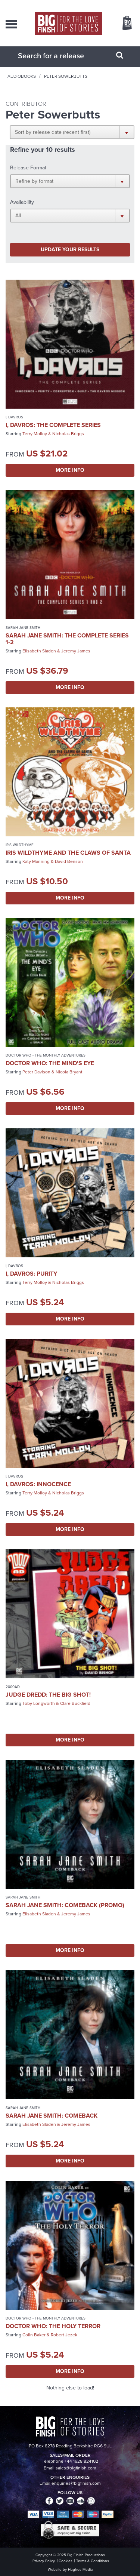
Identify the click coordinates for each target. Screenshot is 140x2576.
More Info (70, 470)
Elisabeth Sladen (39, 651)
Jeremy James (75, 651)
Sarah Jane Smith (23, 627)
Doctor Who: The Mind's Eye (50, 1063)
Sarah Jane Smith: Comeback (51, 2115)
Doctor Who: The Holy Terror (53, 2326)
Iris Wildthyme (20, 845)
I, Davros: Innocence (38, 1484)
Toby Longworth (38, 1703)
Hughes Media (80, 2569)
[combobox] (61, 55)
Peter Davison (36, 1072)
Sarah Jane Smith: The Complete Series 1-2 (67, 638)
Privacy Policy (43, 2561)
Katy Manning (36, 861)
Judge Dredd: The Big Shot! (48, 1694)
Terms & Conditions (92, 2561)
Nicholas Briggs (68, 433)
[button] (72, 132)
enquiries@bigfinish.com (76, 2483)
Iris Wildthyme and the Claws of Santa (68, 852)
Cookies (65, 2561)
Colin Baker (34, 2334)
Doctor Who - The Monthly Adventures (45, 1055)
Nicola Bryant (69, 1072)
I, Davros (14, 417)
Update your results (70, 249)
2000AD (13, 1687)
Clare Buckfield (75, 1703)
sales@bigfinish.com (76, 2468)
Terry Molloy (34, 433)
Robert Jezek (64, 2334)
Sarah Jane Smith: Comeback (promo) (65, 1905)
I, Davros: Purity (31, 1273)
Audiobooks (21, 76)
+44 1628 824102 (81, 2461)
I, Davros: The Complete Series (53, 425)
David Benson (69, 861)
